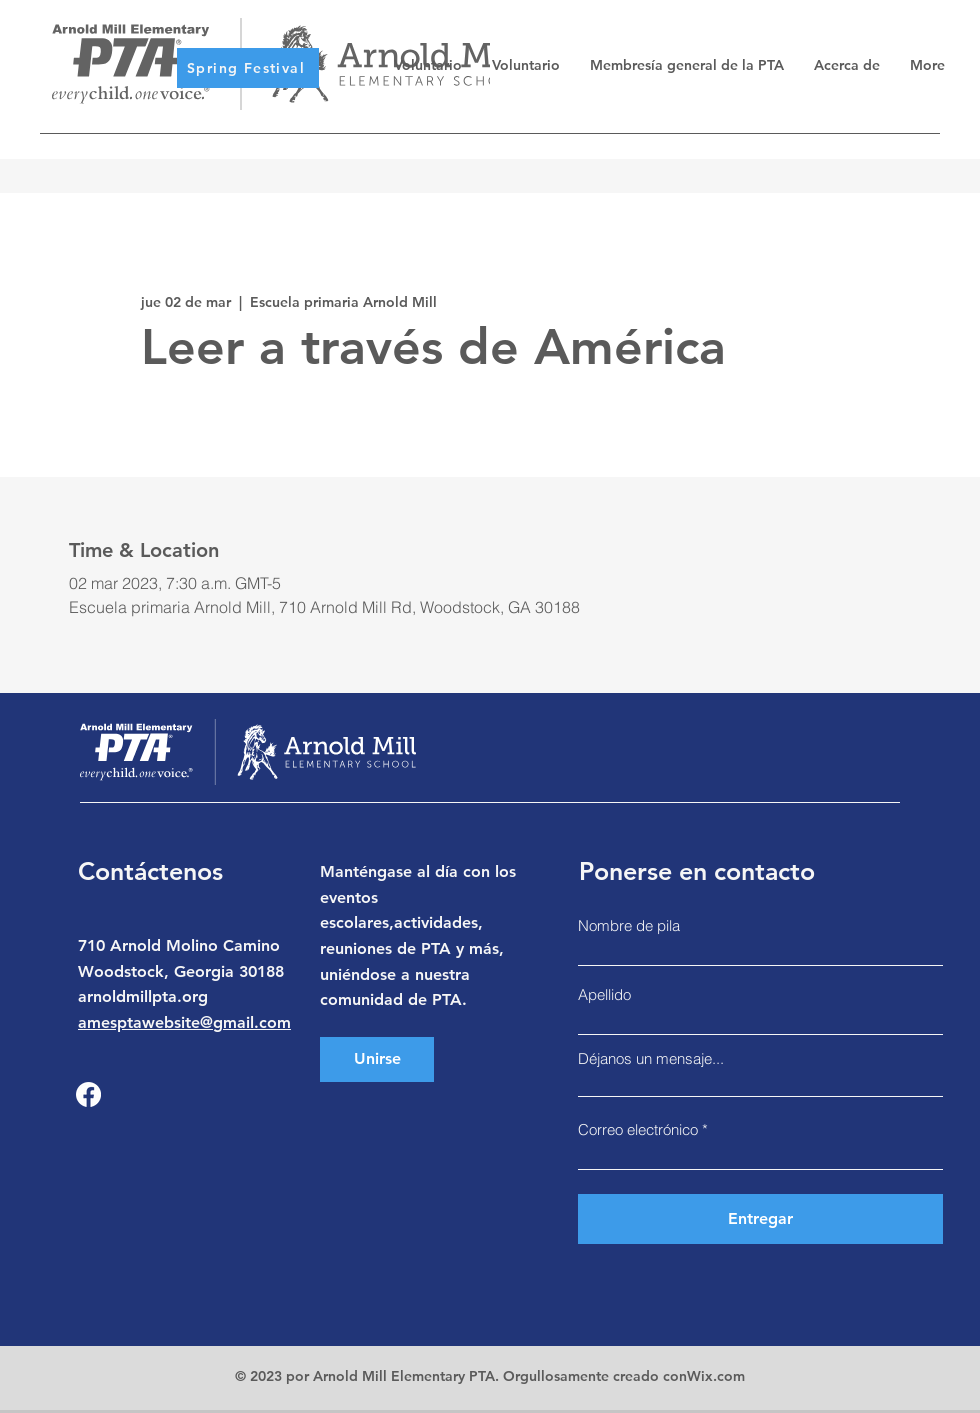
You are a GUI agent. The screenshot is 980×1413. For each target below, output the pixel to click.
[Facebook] (88, 1094)
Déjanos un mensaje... (651, 1058)
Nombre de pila (629, 925)
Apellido (604, 994)
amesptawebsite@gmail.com (184, 1022)
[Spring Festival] (248, 68)
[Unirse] (377, 1059)
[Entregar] (760, 1219)
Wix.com (716, 1376)
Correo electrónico (638, 1129)
